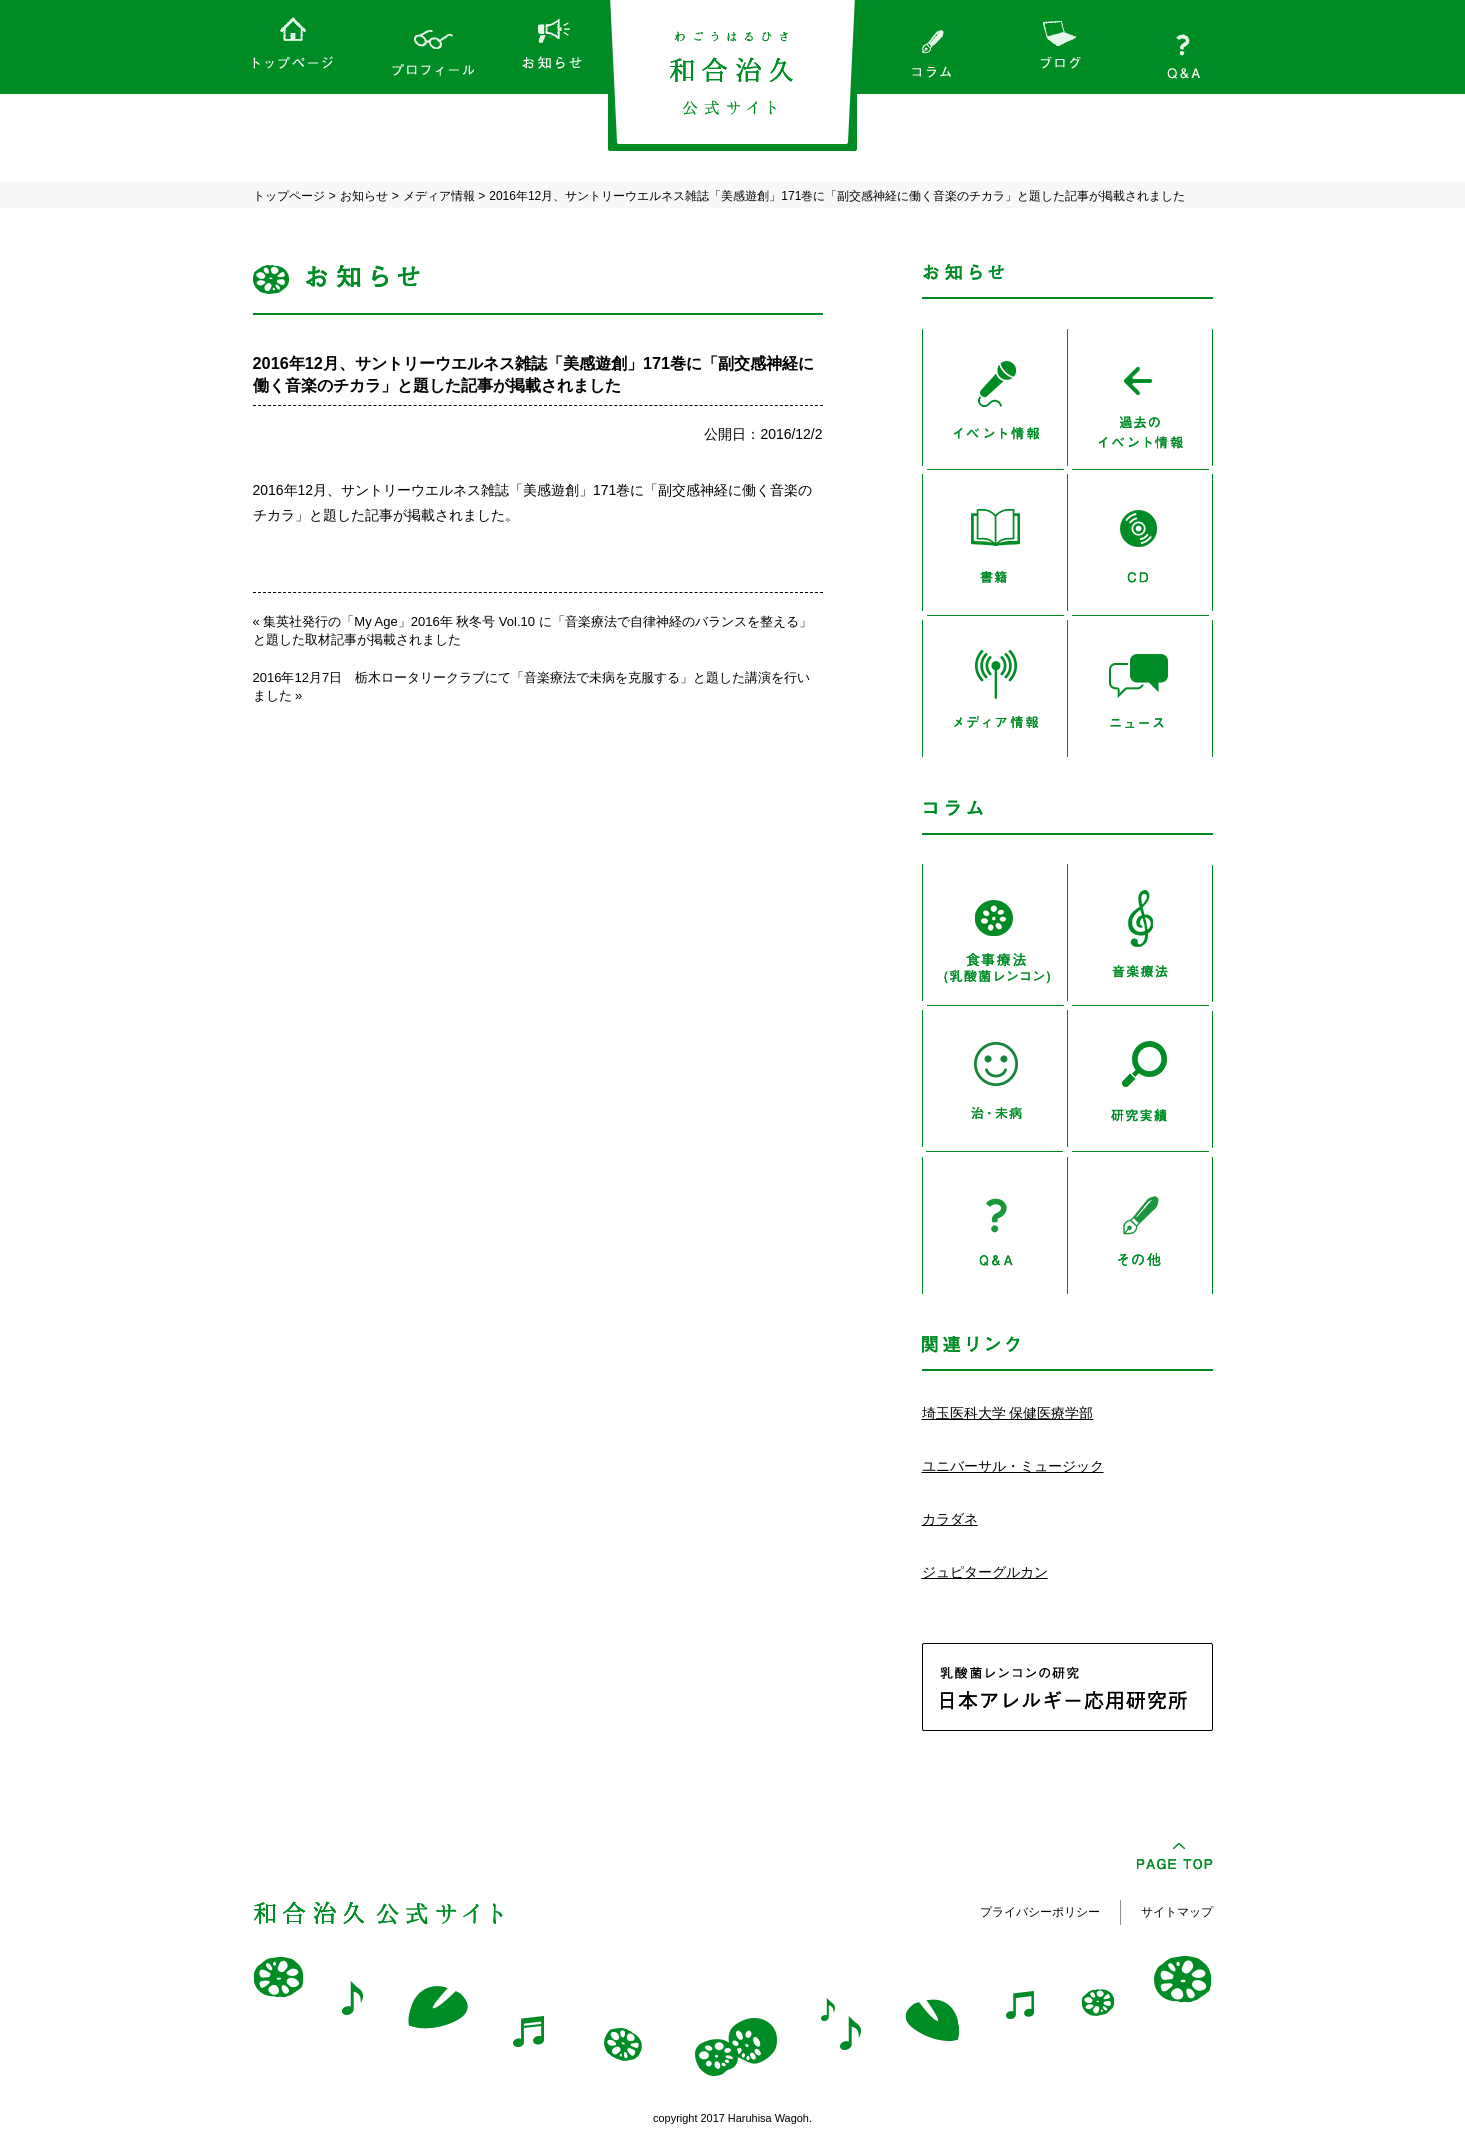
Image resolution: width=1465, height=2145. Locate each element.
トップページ (289, 196)
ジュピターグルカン (985, 1572)
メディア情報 (439, 196)
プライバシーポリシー (1040, 1912)
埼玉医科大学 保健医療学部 (1008, 1413)
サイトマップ (1177, 1912)
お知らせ (364, 196)
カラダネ (950, 1519)
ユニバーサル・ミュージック (1013, 1466)
